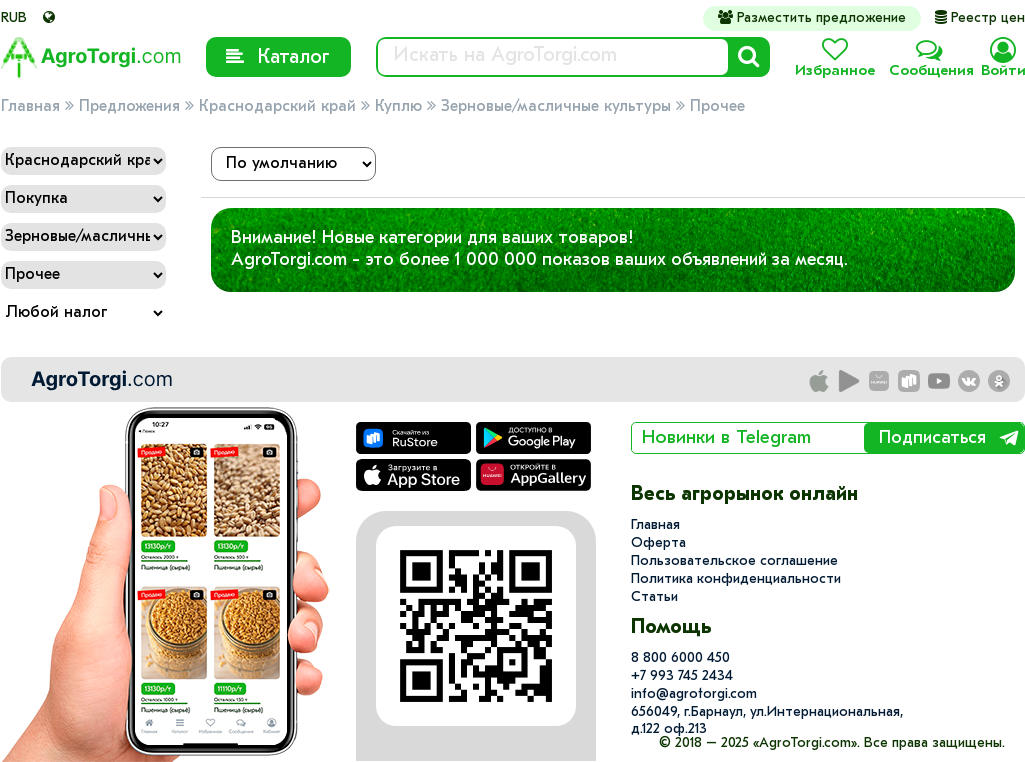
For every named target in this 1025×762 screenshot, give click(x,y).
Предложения (129, 107)
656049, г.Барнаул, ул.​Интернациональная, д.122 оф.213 (767, 721)
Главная (30, 107)
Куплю (398, 107)
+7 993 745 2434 (682, 676)
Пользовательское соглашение (734, 561)
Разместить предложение (812, 18)
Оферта (658, 543)
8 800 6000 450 (680, 658)
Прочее (717, 107)
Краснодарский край (277, 107)
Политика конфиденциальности (736, 579)
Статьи (654, 597)
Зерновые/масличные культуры (556, 107)
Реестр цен (980, 18)
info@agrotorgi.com (694, 694)
